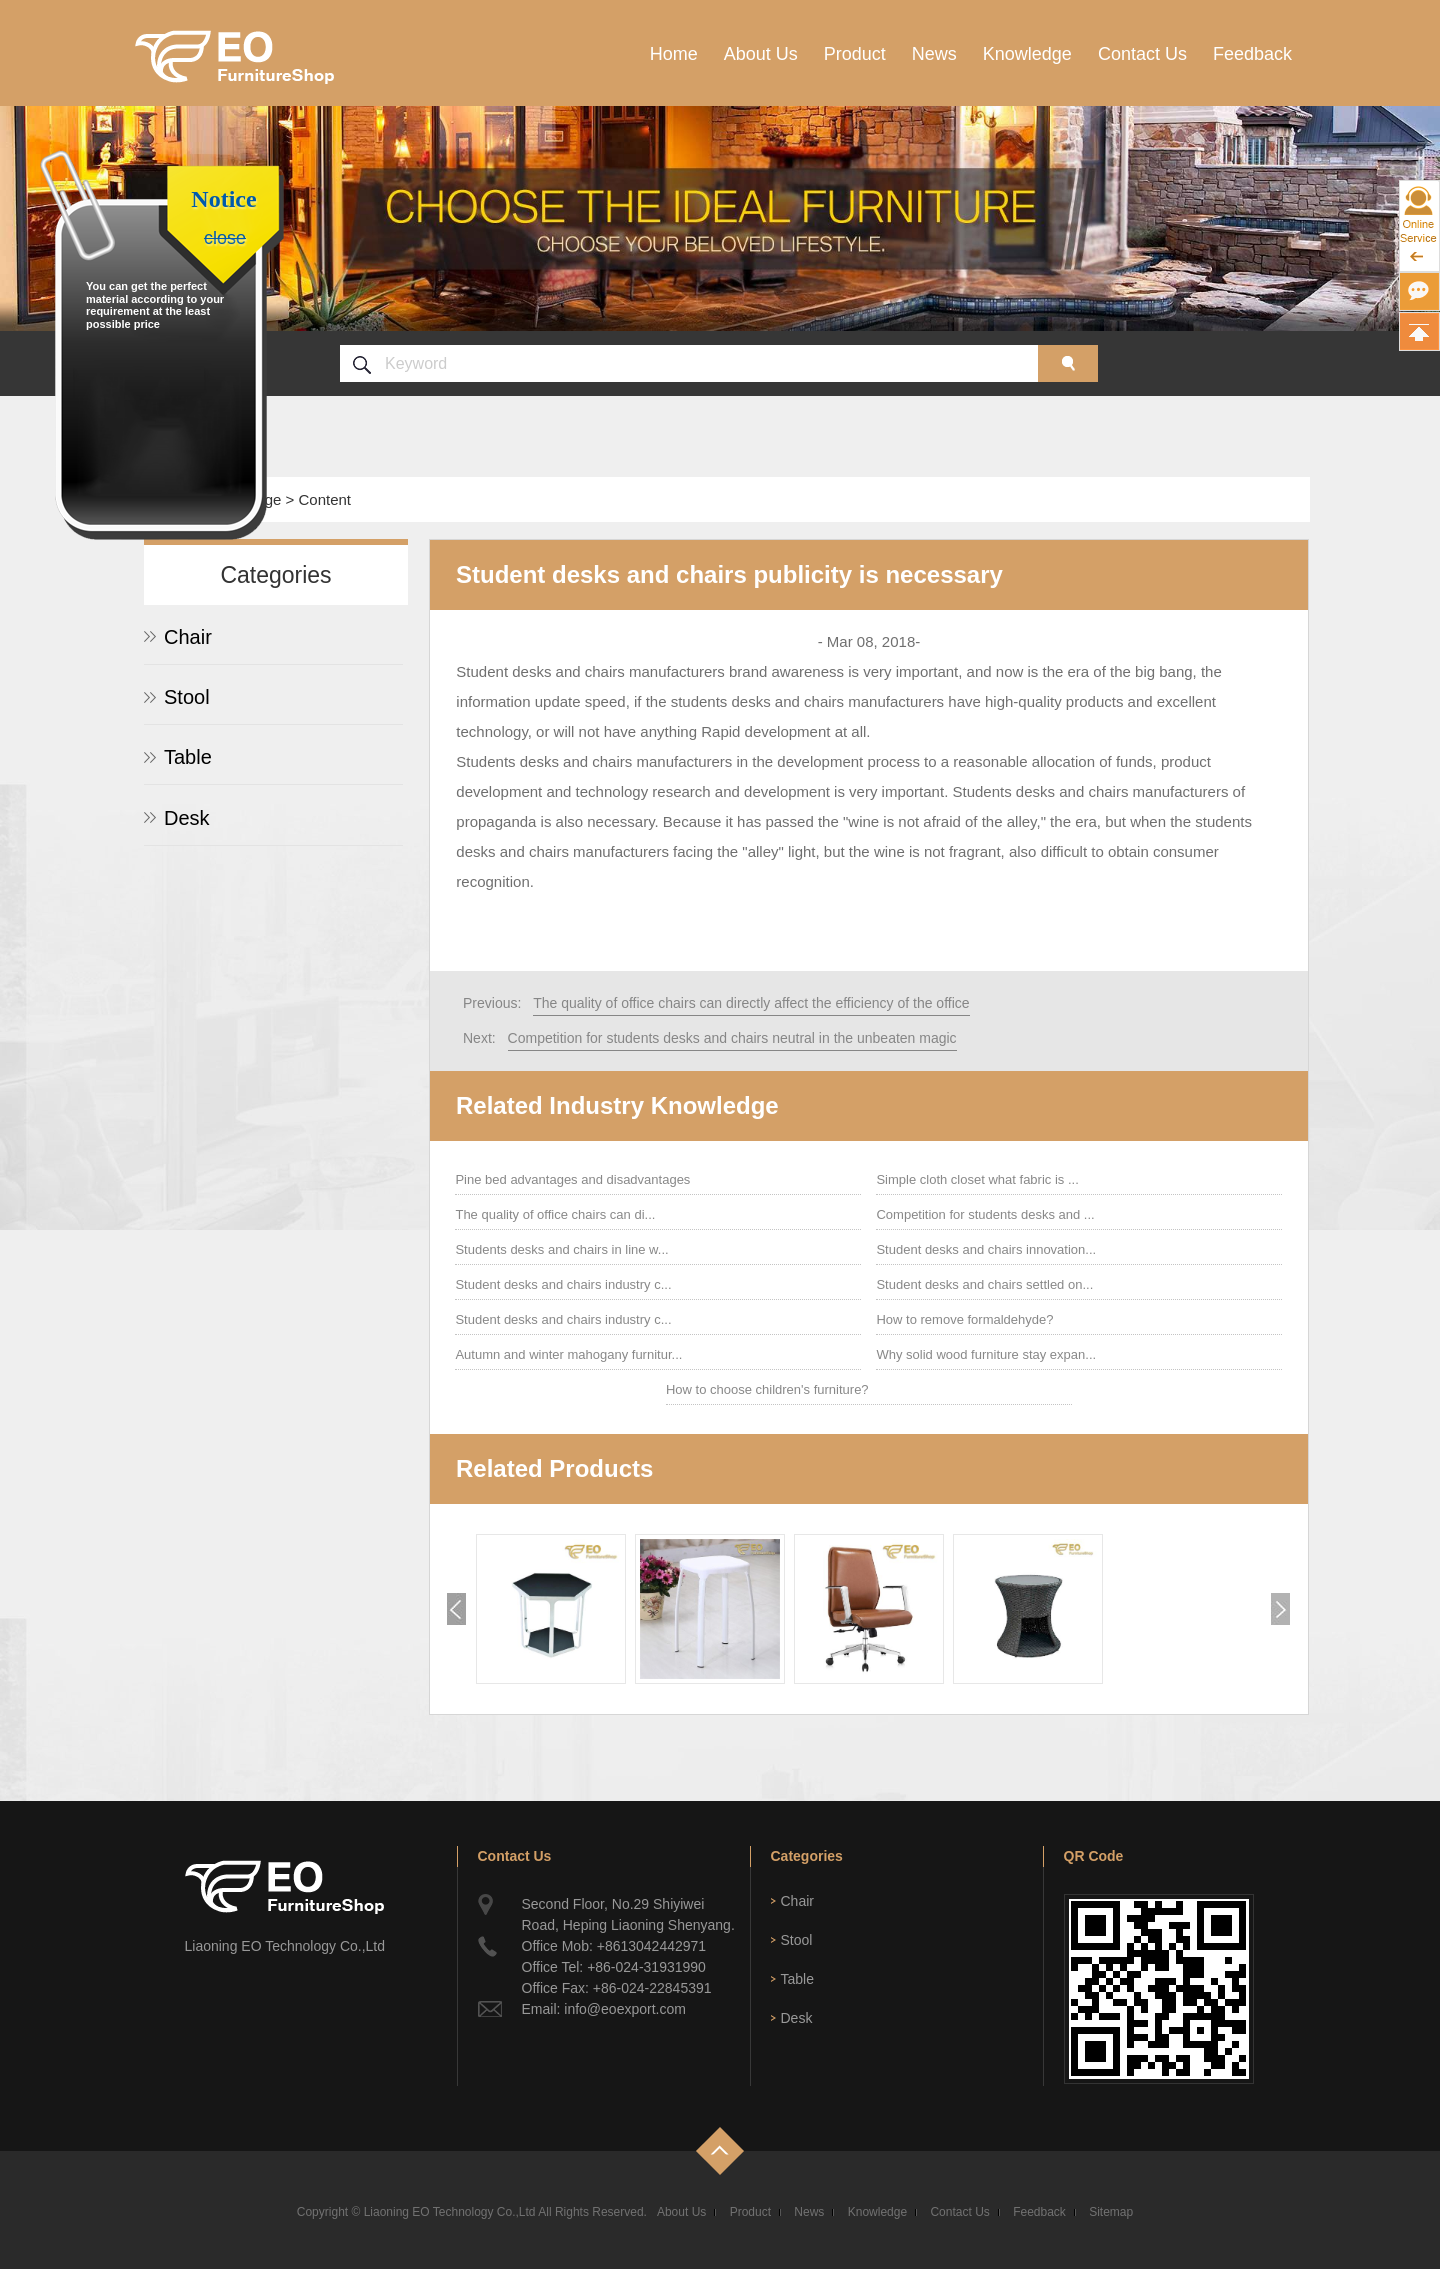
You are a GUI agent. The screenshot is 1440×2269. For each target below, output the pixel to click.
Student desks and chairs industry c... (563, 1284)
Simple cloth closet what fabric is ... (977, 1179)
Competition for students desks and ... (985, 1214)
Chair (188, 637)
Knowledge (1027, 54)
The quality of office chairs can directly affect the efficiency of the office (751, 1003)
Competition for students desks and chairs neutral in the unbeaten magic (732, 1038)
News (934, 54)
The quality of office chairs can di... (555, 1214)
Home (674, 54)
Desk (187, 818)
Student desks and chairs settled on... (984, 1284)
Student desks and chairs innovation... (986, 1249)
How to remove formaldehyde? (964, 1319)
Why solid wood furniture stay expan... (986, 1354)
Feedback (1252, 54)
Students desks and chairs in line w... (561, 1249)
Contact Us (1142, 54)
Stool (187, 697)
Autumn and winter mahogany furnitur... (568, 1354)
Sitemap (1111, 2212)
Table (188, 757)
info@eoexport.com (625, 2009)
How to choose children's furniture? (767, 1389)
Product (855, 54)
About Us (761, 54)
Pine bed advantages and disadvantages (572, 1179)
